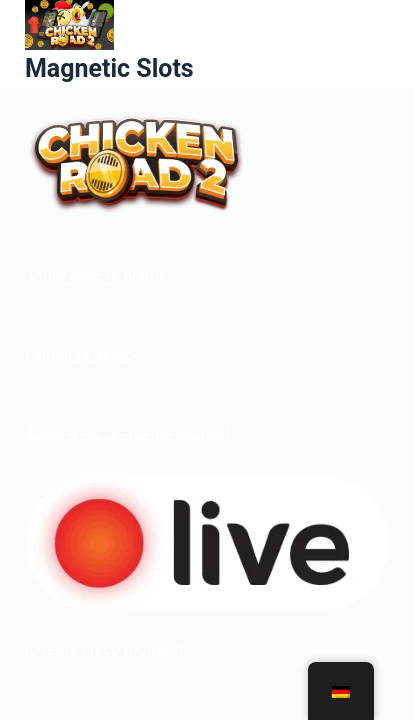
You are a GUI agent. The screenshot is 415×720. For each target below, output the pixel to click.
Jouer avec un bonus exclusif (128, 432)
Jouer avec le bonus (96, 276)
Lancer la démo (80, 355)
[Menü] (381, 44)
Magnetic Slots (109, 68)
